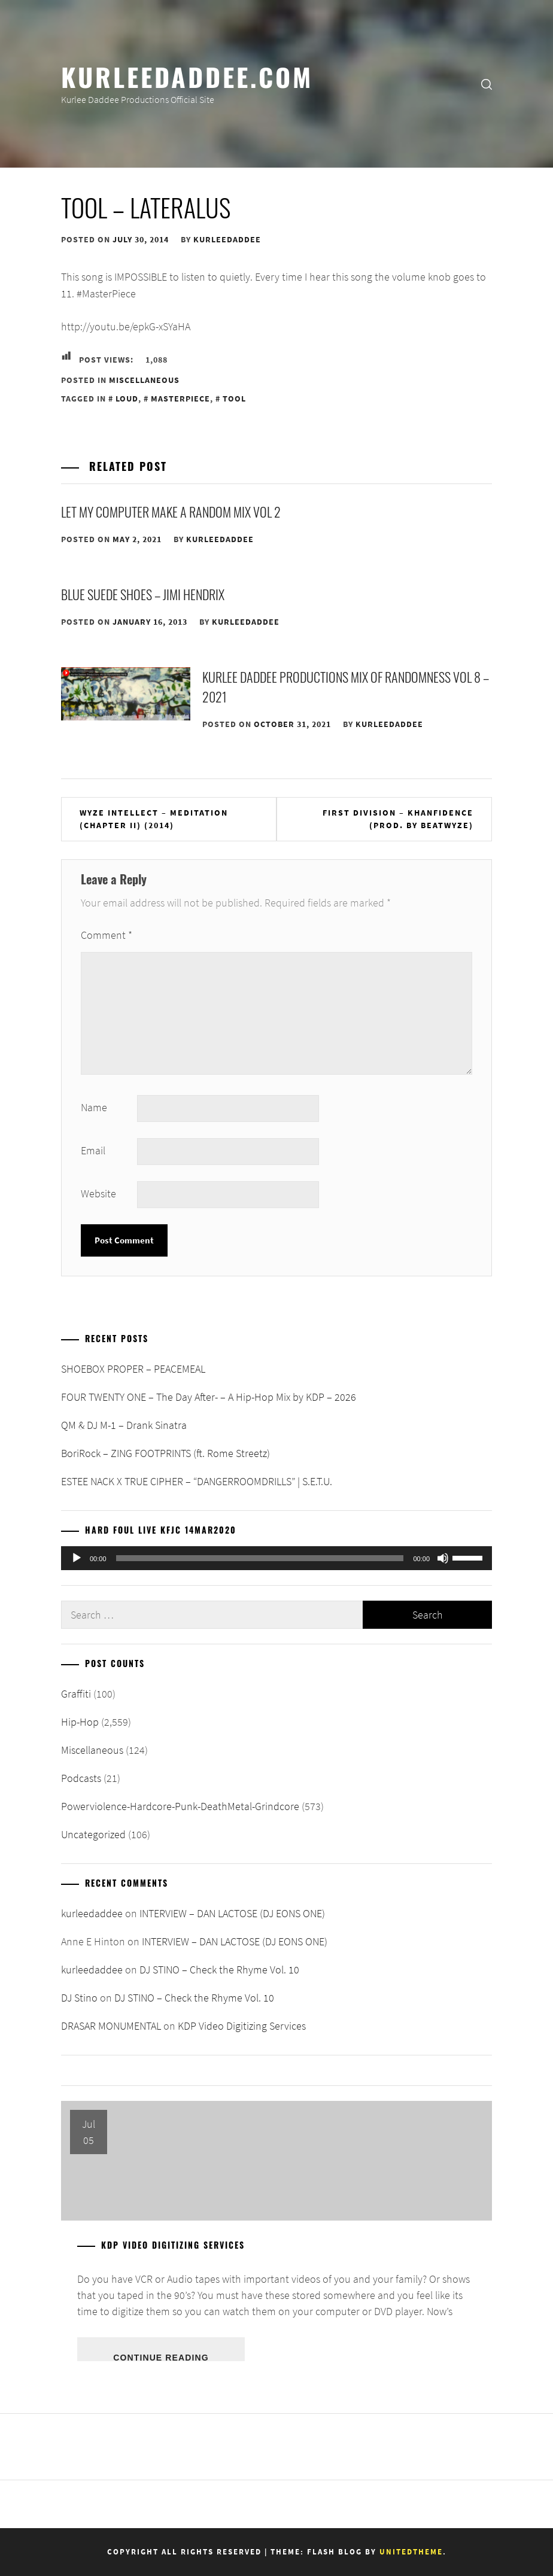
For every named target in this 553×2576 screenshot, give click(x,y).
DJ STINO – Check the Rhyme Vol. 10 (219, 1969)
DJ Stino (79, 1998)
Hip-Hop (80, 1722)
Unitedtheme (411, 2552)
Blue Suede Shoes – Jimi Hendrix (142, 594)
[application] (276, 1558)
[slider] (260, 1558)
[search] (486, 84)
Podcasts (81, 1778)
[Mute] (443, 1558)
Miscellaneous (144, 380)
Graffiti (76, 1694)
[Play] (77, 1558)
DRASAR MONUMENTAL (111, 2026)
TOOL (234, 398)
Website (98, 1193)
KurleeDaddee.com (187, 76)
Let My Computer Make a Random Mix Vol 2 (171, 511)
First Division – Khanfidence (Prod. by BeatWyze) (398, 819)
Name (94, 1107)
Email (93, 1150)
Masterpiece (180, 398)
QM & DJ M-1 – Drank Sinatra (124, 1425)
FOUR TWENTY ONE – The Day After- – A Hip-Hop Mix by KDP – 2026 (208, 1397)
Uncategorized (93, 1834)
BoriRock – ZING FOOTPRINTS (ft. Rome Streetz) (165, 1453)
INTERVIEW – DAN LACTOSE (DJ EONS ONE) (232, 1913)
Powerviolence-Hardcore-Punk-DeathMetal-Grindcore (180, 1806)
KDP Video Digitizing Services (242, 2026)
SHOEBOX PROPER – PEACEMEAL (133, 1369)
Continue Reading (160, 2357)
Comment (106, 935)
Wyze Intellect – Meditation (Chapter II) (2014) (154, 819)
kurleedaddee (227, 239)
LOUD (127, 398)
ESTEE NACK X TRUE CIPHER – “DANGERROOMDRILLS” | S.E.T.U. (196, 1481)
